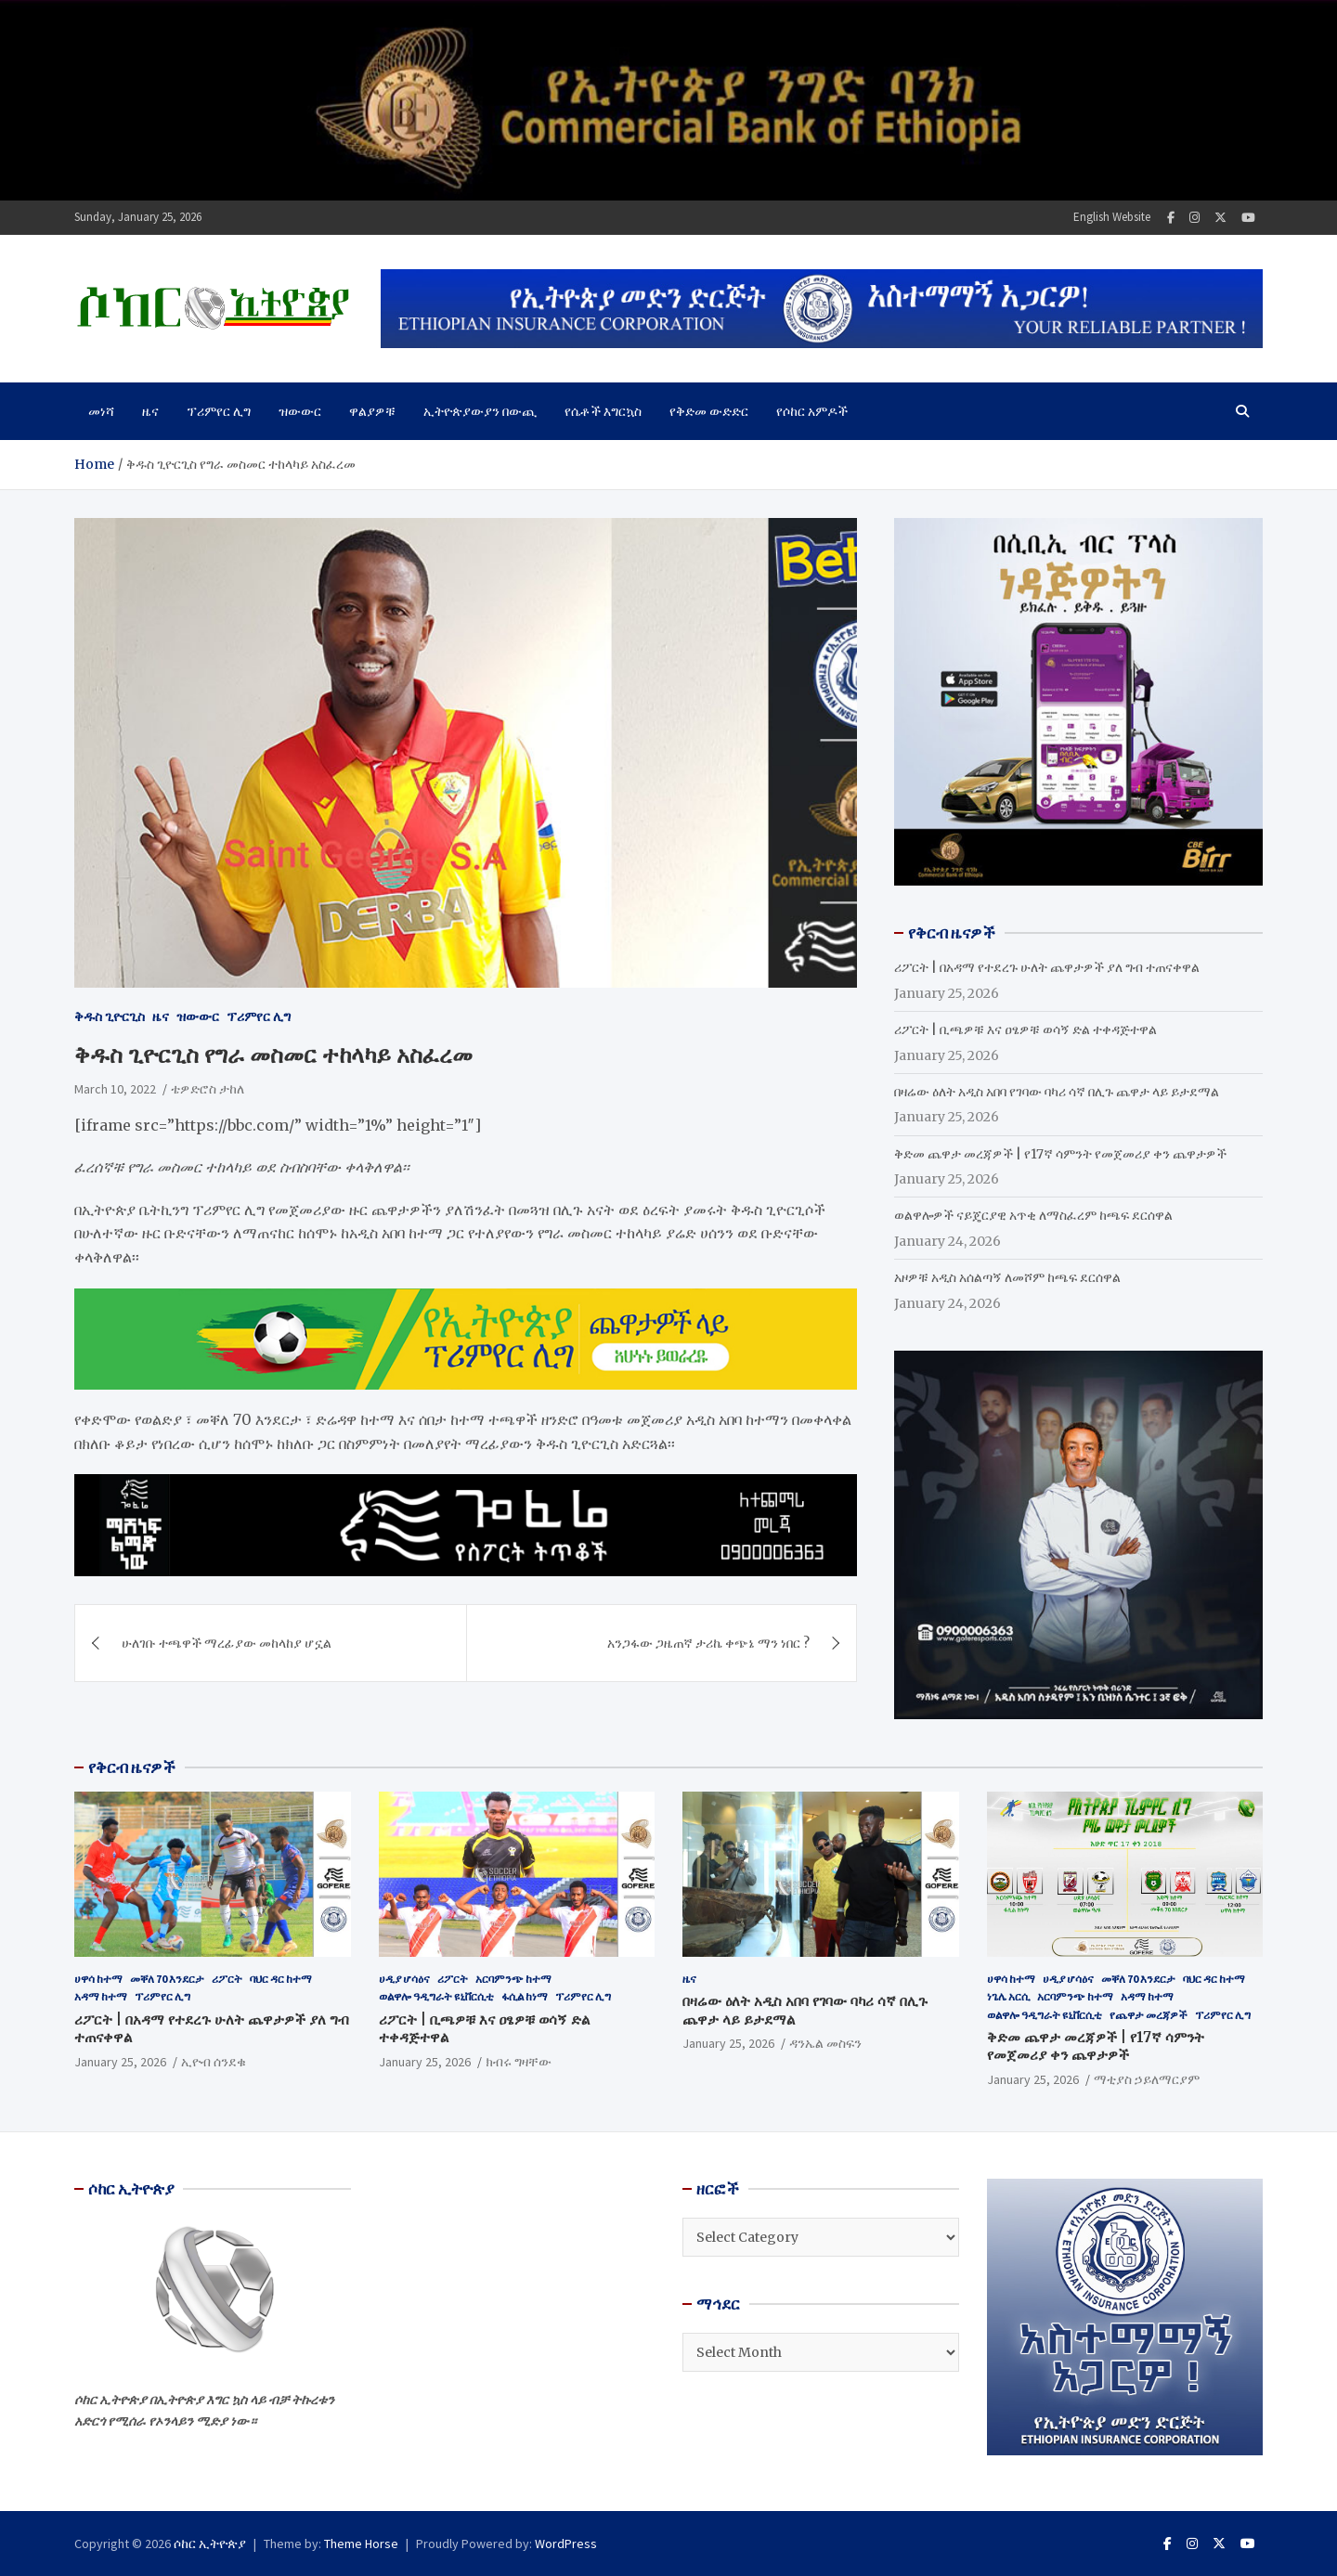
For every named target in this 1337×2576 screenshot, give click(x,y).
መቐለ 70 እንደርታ (167, 1979)
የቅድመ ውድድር (708, 411)
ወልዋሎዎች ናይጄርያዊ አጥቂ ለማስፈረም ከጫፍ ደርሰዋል (1033, 1215)
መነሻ (101, 411)
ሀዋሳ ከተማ (98, 1979)
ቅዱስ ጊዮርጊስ (109, 1016)
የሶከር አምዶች (812, 411)
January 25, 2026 (120, 2061)
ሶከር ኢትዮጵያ (210, 2543)
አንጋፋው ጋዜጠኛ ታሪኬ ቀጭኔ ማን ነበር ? (708, 1643)
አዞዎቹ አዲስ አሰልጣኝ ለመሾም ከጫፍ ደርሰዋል (1007, 1277)
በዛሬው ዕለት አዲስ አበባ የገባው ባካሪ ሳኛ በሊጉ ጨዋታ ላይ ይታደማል (1056, 1091)
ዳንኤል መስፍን (825, 2043)
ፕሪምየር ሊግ (219, 411)
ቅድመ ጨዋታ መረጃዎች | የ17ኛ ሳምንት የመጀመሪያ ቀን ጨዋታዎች (1060, 1154)
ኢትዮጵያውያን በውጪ (480, 411)
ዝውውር (300, 411)
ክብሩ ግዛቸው (519, 2061)
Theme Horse (361, 2543)
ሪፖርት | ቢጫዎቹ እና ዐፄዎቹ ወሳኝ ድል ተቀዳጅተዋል (1025, 1029)
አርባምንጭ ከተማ (513, 1979)
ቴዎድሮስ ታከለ (207, 1089)
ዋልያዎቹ (372, 411)
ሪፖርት (227, 1979)
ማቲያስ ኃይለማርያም (1147, 2079)
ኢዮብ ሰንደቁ (213, 2061)
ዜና (150, 411)
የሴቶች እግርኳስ (603, 411)
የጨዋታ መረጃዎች (1149, 2015)
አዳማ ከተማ (100, 1996)
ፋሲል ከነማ (524, 1996)
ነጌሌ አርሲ (1008, 1996)
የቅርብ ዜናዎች (131, 1767)
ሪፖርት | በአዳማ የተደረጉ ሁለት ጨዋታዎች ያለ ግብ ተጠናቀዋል (1047, 967)
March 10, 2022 (115, 1089)
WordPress (566, 2543)
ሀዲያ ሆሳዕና (404, 1979)
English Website (1111, 217)
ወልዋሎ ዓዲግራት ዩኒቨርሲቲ (436, 1996)
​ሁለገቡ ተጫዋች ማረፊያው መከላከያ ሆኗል (226, 1643)
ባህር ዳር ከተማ (281, 1979)
